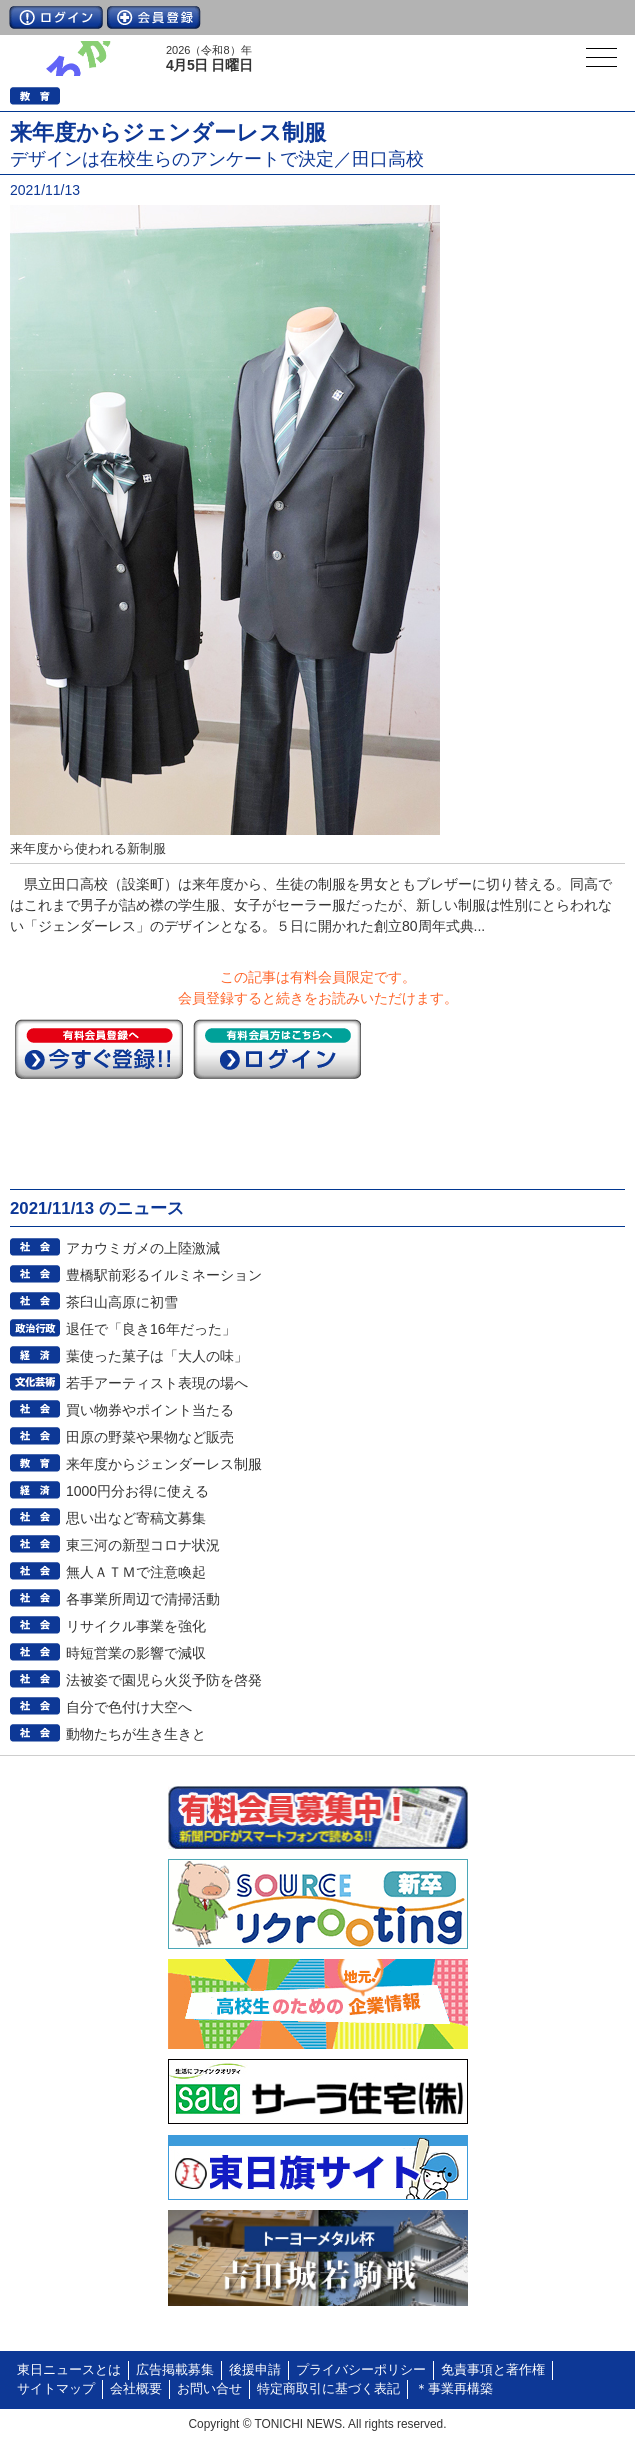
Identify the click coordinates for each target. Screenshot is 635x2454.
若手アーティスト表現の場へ (157, 1383)
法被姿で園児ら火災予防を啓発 (164, 1680)
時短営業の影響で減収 (136, 1653)
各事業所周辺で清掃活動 (143, 1599)
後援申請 (255, 2370)
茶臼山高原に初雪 (122, 1302)
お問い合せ (209, 2389)
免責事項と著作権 (493, 2370)
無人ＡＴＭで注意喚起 (136, 1572)
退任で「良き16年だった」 (151, 1329)
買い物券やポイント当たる (150, 1410)
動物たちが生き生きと (136, 1734)
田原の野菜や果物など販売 (150, 1437)
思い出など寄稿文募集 (136, 1518)
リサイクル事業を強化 (136, 1626)
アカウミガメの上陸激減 (143, 1248)
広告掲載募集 (175, 2370)
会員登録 (154, 17)
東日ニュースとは (69, 2370)
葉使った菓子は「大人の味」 (157, 1356)
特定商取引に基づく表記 (328, 2389)
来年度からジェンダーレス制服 (164, 1464)
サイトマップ (56, 2389)
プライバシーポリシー (361, 2370)
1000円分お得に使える (137, 1491)
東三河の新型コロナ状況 (143, 1545)
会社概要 (136, 2389)
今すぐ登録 (99, 1049)
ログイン (56, 17)
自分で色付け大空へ (129, 1707)
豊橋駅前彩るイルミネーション (164, 1275)
